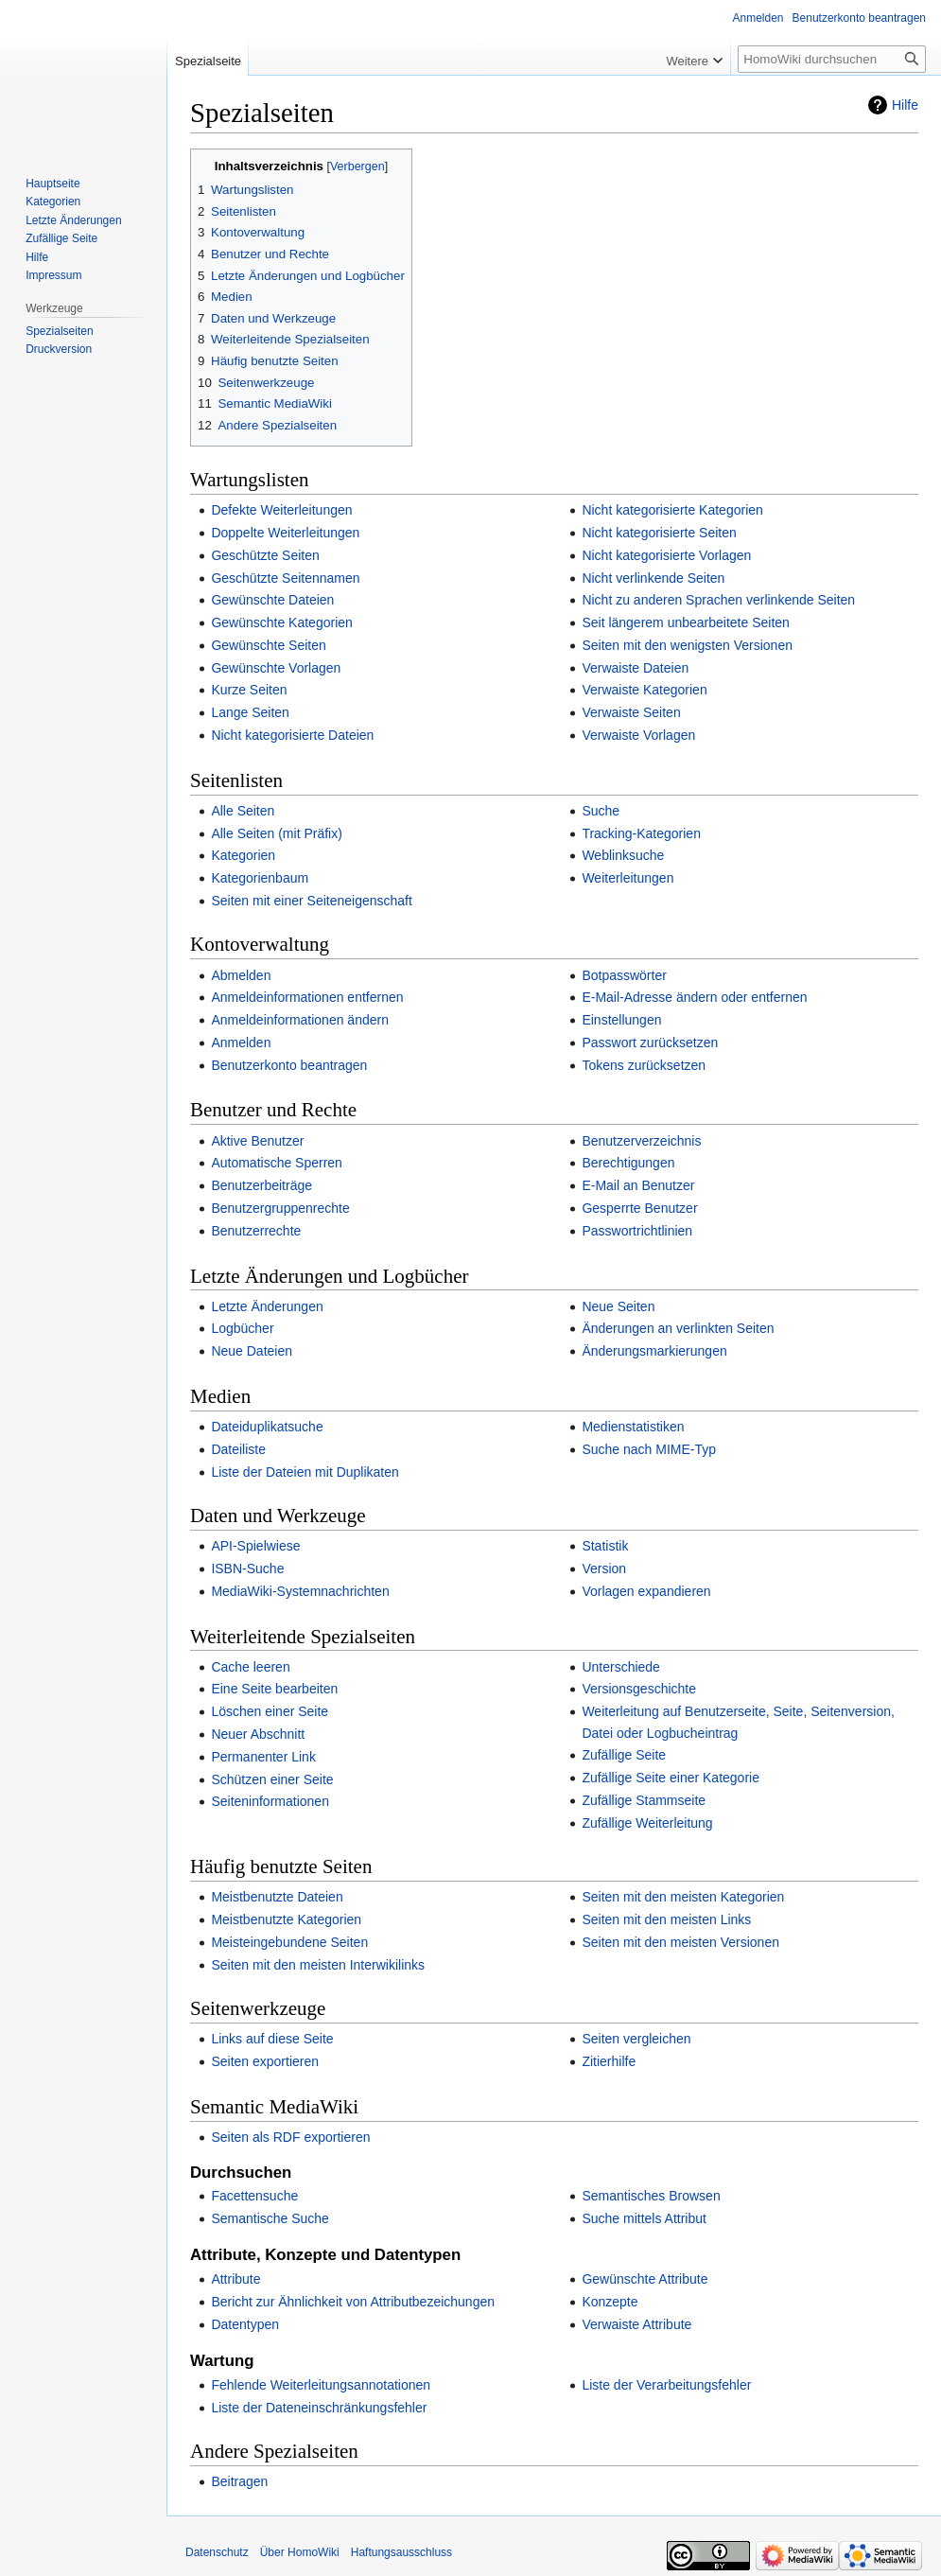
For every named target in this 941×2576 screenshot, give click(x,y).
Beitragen (239, 2481)
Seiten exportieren (265, 2061)
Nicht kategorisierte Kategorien (672, 509)
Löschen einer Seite (269, 1711)
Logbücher (242, 1328)
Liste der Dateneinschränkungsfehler (319, 2407)
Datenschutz (217, 2552)
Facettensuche (254, 2195)
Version (604, 1568)
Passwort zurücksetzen (650, 1042)
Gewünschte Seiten (268, 645)
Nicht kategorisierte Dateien (292, 735)
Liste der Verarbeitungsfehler (666, 2384)
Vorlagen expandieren (646, 1591)
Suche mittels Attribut (644, 2218)
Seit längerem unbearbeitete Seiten (685, 622)
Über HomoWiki (300, 2552)
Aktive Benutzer (257, 1140)
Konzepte (609, 2301)
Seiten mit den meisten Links (666, 1919)
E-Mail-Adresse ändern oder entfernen (694, 997)
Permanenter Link (263, 1756)
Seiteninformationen (270, 1801)
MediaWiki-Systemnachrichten (300, 1591)
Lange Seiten (250, 712)
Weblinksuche (623, 855)
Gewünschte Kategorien (281, 622)
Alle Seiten (242, 810)
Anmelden (240, 1042)
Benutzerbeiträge (261, 1185)
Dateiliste (238, 1449)
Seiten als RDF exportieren (290, 2137)
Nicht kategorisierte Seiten (659, 532)
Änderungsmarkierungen (654, 1350)
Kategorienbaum (259, 877)
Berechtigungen (628, 1162)
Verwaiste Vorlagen (638, 735)
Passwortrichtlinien (637, 1230)
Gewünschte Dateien (272, 599)
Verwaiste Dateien (635, 667)
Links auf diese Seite (272, 2038)
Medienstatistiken (633, 1426)
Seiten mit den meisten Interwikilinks (318, 1964)
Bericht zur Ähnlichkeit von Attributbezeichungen (353, 2301)
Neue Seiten (618, 1306)
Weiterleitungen (627, 877)
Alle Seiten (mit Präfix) (276, 833)
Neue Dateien (251, 1350)
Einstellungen (621, 1019)
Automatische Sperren (276, 1162)
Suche (600, 810)
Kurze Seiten (249, 689)
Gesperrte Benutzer (639, 1208)
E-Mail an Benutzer (638, 1185)
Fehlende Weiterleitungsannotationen (320, 2384)
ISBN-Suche (247, 1568)
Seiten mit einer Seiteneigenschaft (311, 900)
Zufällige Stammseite (644, 1800)
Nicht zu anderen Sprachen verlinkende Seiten (718, 599)
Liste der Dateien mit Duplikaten (304, 1472)
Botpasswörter (624, 975)
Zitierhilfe (609, 2061)
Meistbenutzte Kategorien (286, 1919)
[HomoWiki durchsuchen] (832, 59)
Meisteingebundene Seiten (289, 1942)
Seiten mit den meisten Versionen (680, 1942)
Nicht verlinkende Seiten (653, 578)
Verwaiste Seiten (631, 712)
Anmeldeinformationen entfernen (307, 997)
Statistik (605, 1545)
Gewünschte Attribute (644, 2279)
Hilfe (905, 105)
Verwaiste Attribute (636, 2324)
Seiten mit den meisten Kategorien (683, 1896)
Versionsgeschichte (639, 1688)
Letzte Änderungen (266, 1306)
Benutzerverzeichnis (641, 1140)
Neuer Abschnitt (258, 1734)
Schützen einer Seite (272, 1779)
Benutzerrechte (256, 1230)
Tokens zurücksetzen (644, 1065)
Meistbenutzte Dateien (276, 1896)
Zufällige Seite (624, 1754)
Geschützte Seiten (265, 555)
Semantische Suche (270, 2218)
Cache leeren (250, 1666)
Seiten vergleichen (636, 2038)
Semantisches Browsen (651, 2195)
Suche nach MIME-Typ (649, 1449)
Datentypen (245, 2324)
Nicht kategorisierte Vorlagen (666, 555)
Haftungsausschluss (401, 2552)
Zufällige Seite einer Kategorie (670, 1777)
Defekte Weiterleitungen (281, 509)
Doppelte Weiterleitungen (285, 532)
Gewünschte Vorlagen (275, 667)
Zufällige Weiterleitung (647, 1823)
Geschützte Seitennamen (285, 578)
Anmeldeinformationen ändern (300, 1019)
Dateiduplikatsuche (266, 1426)
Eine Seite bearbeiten (274, 1688)
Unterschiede (621, 1666)
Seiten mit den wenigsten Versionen (687, 645)
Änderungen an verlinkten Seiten (678, 1328)
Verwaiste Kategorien (644, 689)
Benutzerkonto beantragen (289, 1065)
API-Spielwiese (255, 1545)
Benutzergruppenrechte (280, 1208)
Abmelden (240, 975)
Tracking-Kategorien (641, 833)
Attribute (235, 2279)
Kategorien (243, 855)
